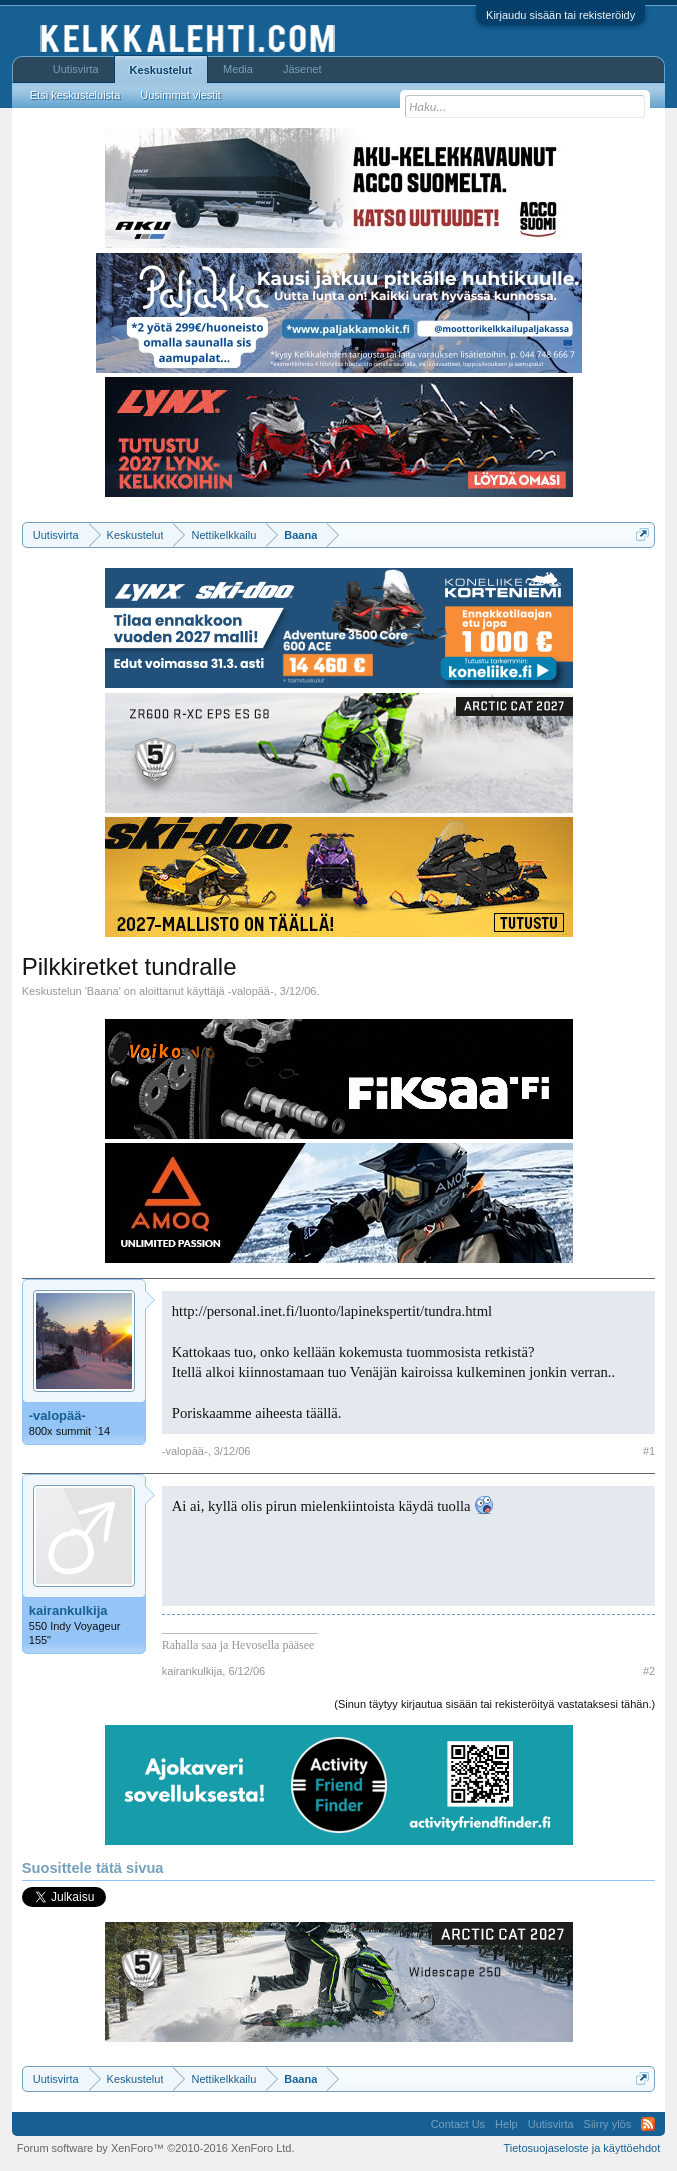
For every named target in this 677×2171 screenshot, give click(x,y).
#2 (649, 1671)
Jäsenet (302, 69)
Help (506, 2124)
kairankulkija (68, 1610)
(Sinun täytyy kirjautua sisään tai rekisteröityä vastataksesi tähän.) (494, 1704)
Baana (103, 991)
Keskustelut (161, 70)
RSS (648, 2124)
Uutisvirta (76, 69)
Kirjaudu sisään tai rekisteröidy (560, 15)
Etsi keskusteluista (75, 95)
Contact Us (458, 2124)
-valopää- (251, 991)
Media (238, 69)
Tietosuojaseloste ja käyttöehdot (581, 2148)
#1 (649, 1451)
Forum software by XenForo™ (156, 2148)
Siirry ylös (608, 2124)
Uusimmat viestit (180, 95)
